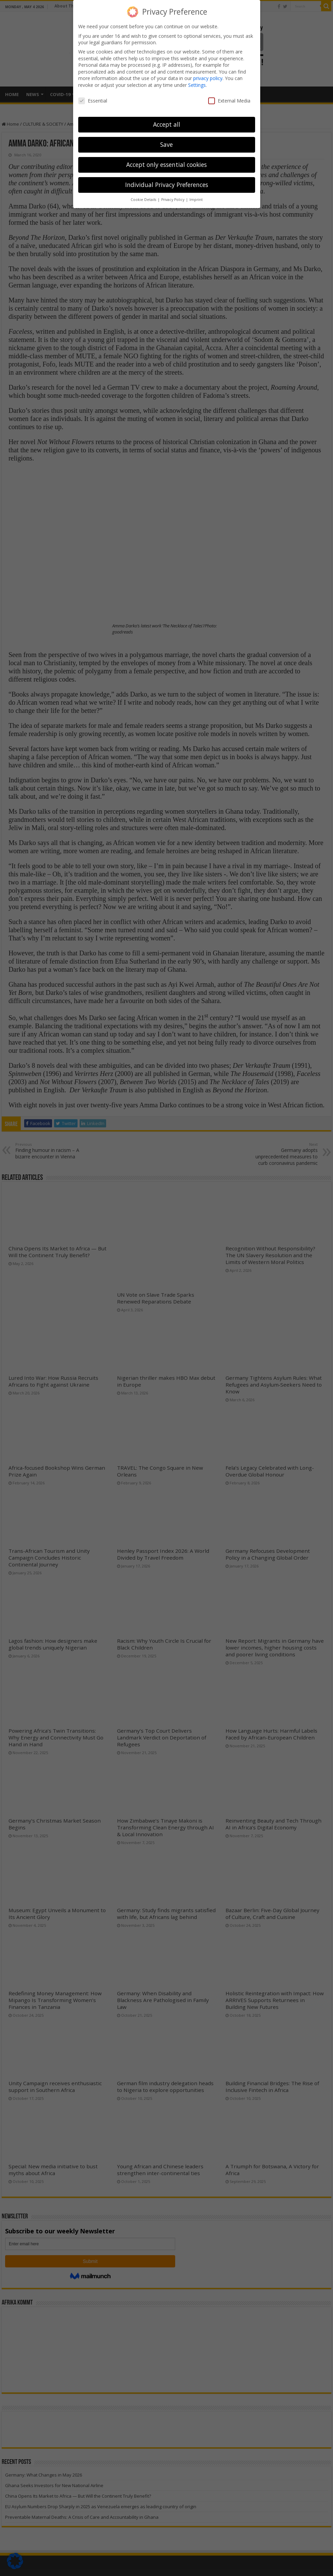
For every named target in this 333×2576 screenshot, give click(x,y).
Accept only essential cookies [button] (166, 164)
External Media (229, 100)
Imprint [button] (196, 199)
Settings (197, 85)
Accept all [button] (166, 124)
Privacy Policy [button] (173, 199)
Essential (92, 100)
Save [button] (166, 144)
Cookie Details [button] (144, 199)
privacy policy (207, 78)
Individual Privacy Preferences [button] (166, 185)
